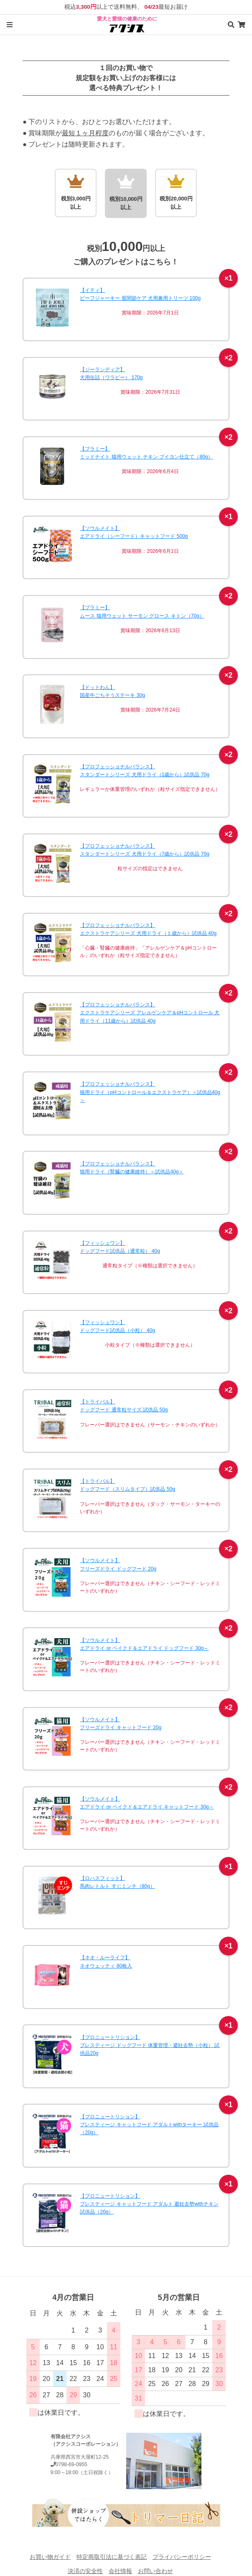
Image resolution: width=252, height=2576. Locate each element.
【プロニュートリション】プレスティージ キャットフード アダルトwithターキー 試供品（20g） (149, 2124)
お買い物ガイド (50, 2557)
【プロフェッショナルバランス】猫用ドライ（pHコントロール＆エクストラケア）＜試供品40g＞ (150, 1092)
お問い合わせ (155, 2571)
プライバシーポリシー (182, 2557)
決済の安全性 (85, 2571)
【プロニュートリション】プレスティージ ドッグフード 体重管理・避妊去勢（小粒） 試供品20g (149, 2045)
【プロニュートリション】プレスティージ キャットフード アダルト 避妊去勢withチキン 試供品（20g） (149, 2204)
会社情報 (120, 2571)
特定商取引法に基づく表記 (111, 2557)
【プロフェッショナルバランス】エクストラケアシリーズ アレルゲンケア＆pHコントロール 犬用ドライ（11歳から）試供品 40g (149, 1012)
